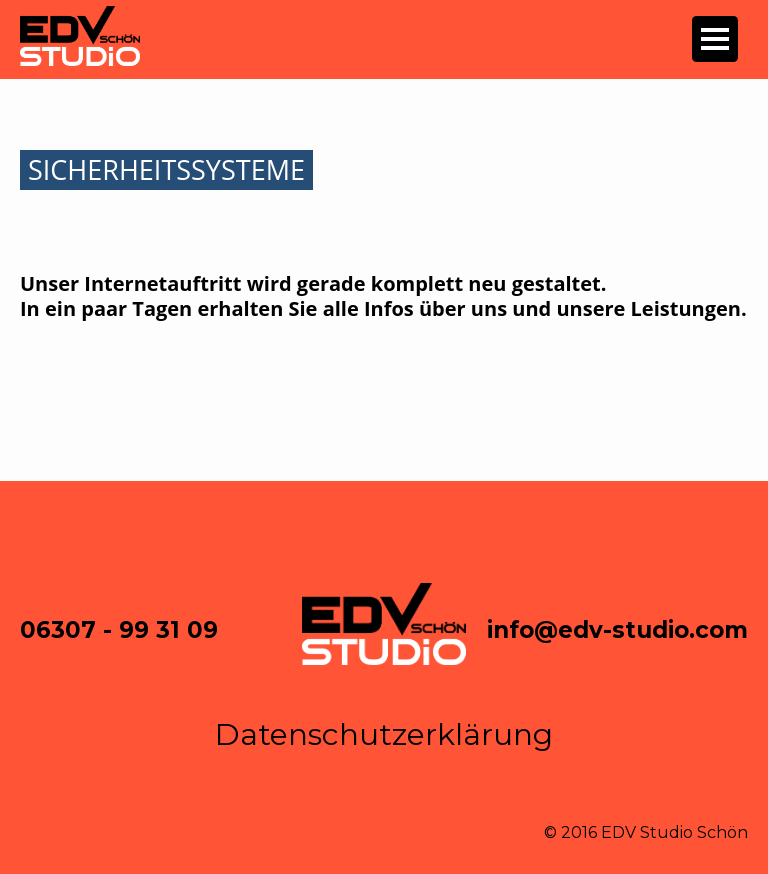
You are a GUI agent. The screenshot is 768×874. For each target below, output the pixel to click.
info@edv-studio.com (617, 630)
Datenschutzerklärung (384, 734)
